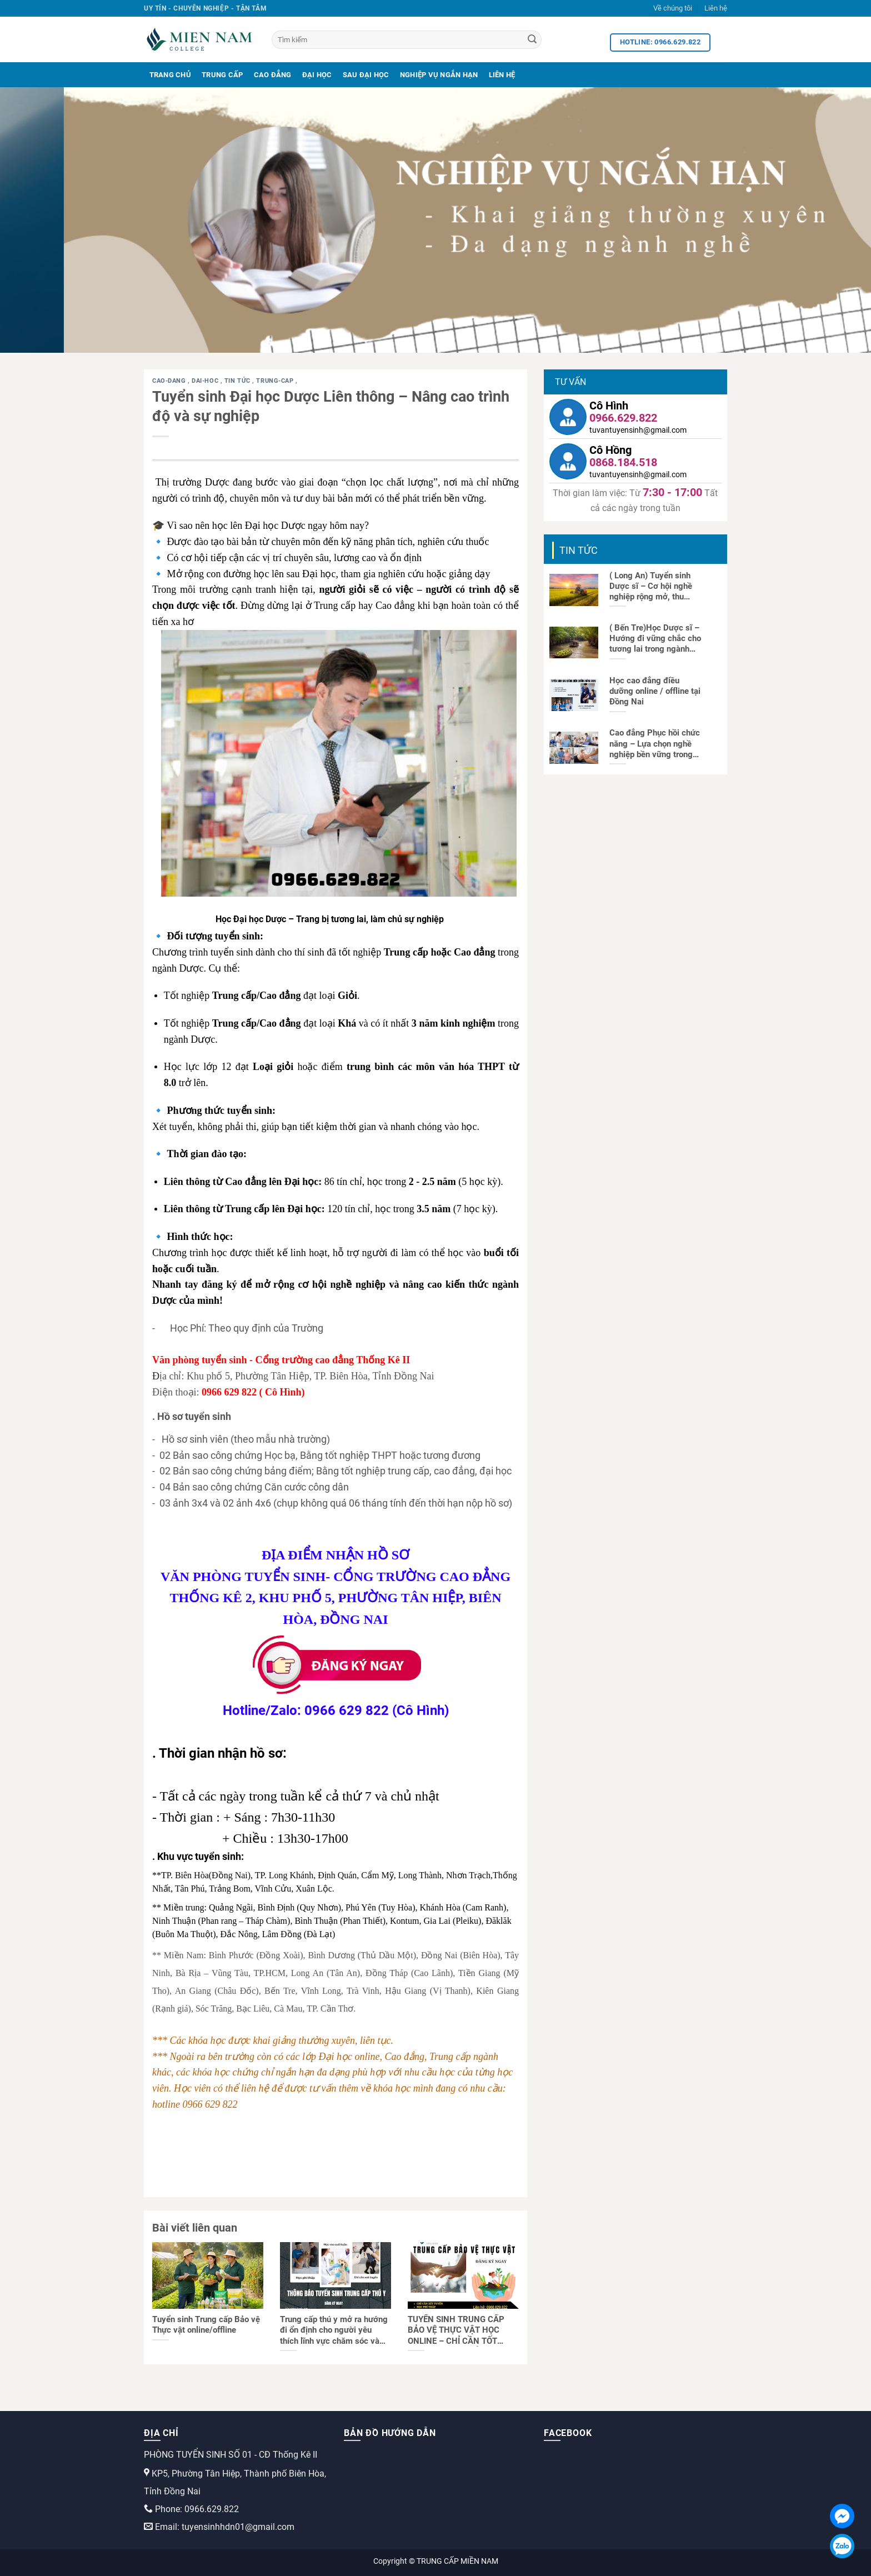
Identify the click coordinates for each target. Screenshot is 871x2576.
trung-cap (276, 380)
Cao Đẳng (273, 75)
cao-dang (170, 380)
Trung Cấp (222, 75)
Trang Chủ (170, 75)
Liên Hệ (502, 75)
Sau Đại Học (366, 75)
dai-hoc (206, 380)
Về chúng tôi (672, 8)
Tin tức (238, 380)
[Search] (532, 40)
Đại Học (317, 75)
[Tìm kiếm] (407, 40)
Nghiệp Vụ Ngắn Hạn (439, 75)
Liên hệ (715, 8)
